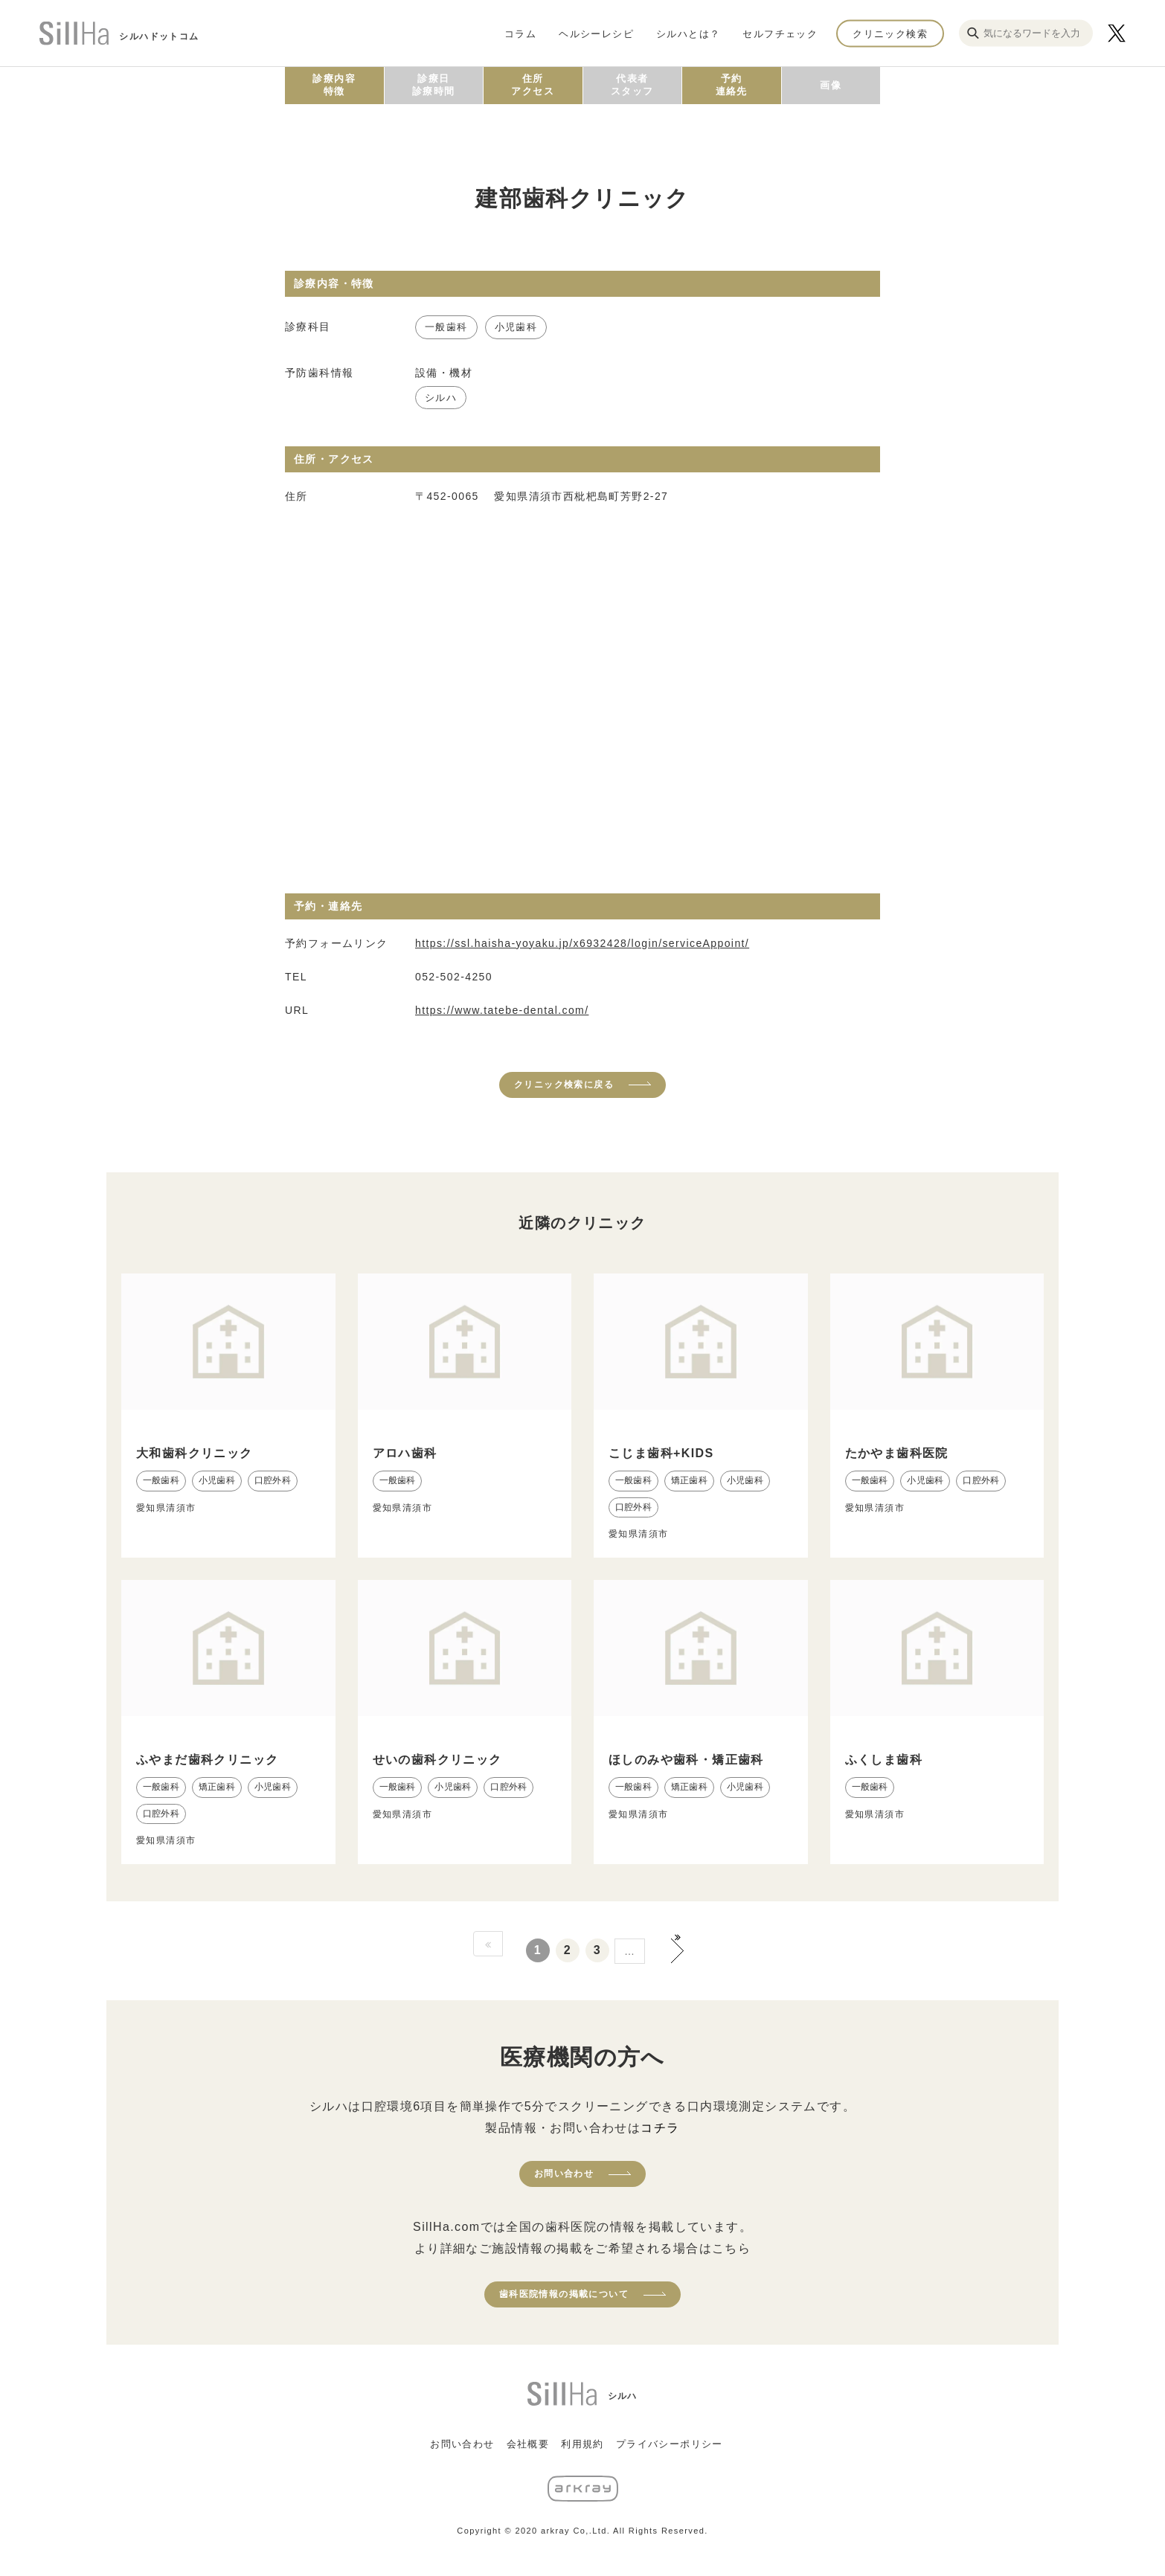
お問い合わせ (564, 2173)
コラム (520, 33)
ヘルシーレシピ (596, 33)
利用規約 (582, 2444)
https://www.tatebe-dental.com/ (501, 1010)
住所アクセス (532, 85)
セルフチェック (780, 33)
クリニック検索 (890, 33)
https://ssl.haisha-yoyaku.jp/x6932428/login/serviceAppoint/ (582, 943)
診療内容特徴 (334, 85)
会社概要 (528, 2444)
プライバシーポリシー (669, 2444)
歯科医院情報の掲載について (564, 2294)
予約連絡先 (732, 85)
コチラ (660, 2127)
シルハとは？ (688, 33)
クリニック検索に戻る (564, 1084)
